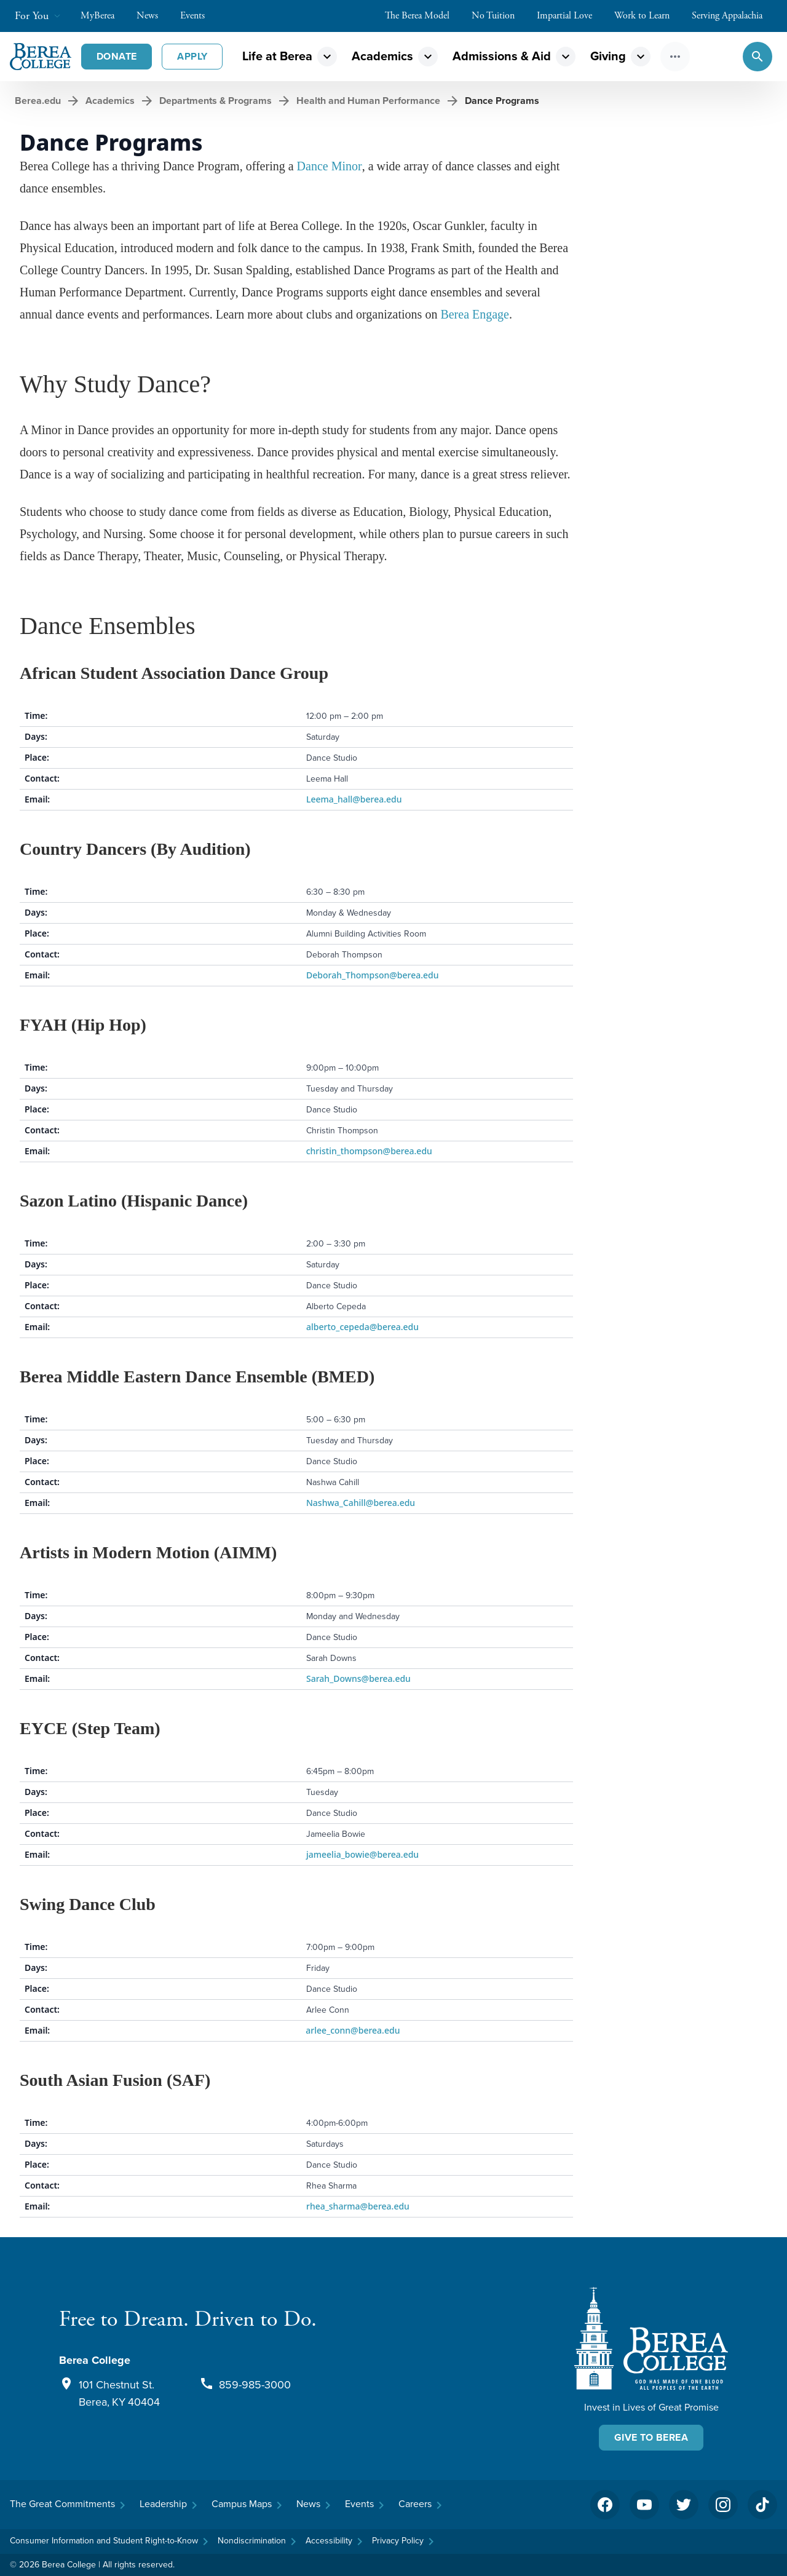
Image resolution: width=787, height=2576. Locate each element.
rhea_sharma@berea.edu (357, 2206)
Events (198, 15)
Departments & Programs (215, 100)
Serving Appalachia (733, 15)
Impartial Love (570, 15)
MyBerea (104, 15)
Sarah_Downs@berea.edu (358, 1678)
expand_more (327, 56)
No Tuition (499, 15)
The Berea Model (423, 15)
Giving (608, 56)
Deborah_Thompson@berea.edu (372, 975)
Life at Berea (277, 56)
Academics (382, 56)
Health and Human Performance (368, 100)
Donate (116, 56)
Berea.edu (38, 100)
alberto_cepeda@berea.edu (362, 1327)
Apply (192, 56)
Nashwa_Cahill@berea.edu (360, 1502)
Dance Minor (329, 166)
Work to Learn (648, 15)
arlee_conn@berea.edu (350, 2030)
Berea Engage (474, 314)
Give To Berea (651, 2437)
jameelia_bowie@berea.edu (362, 1854)
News (153, 15)
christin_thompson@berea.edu (368, 1151)
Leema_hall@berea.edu (354, 799)
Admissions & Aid (502, 56)
